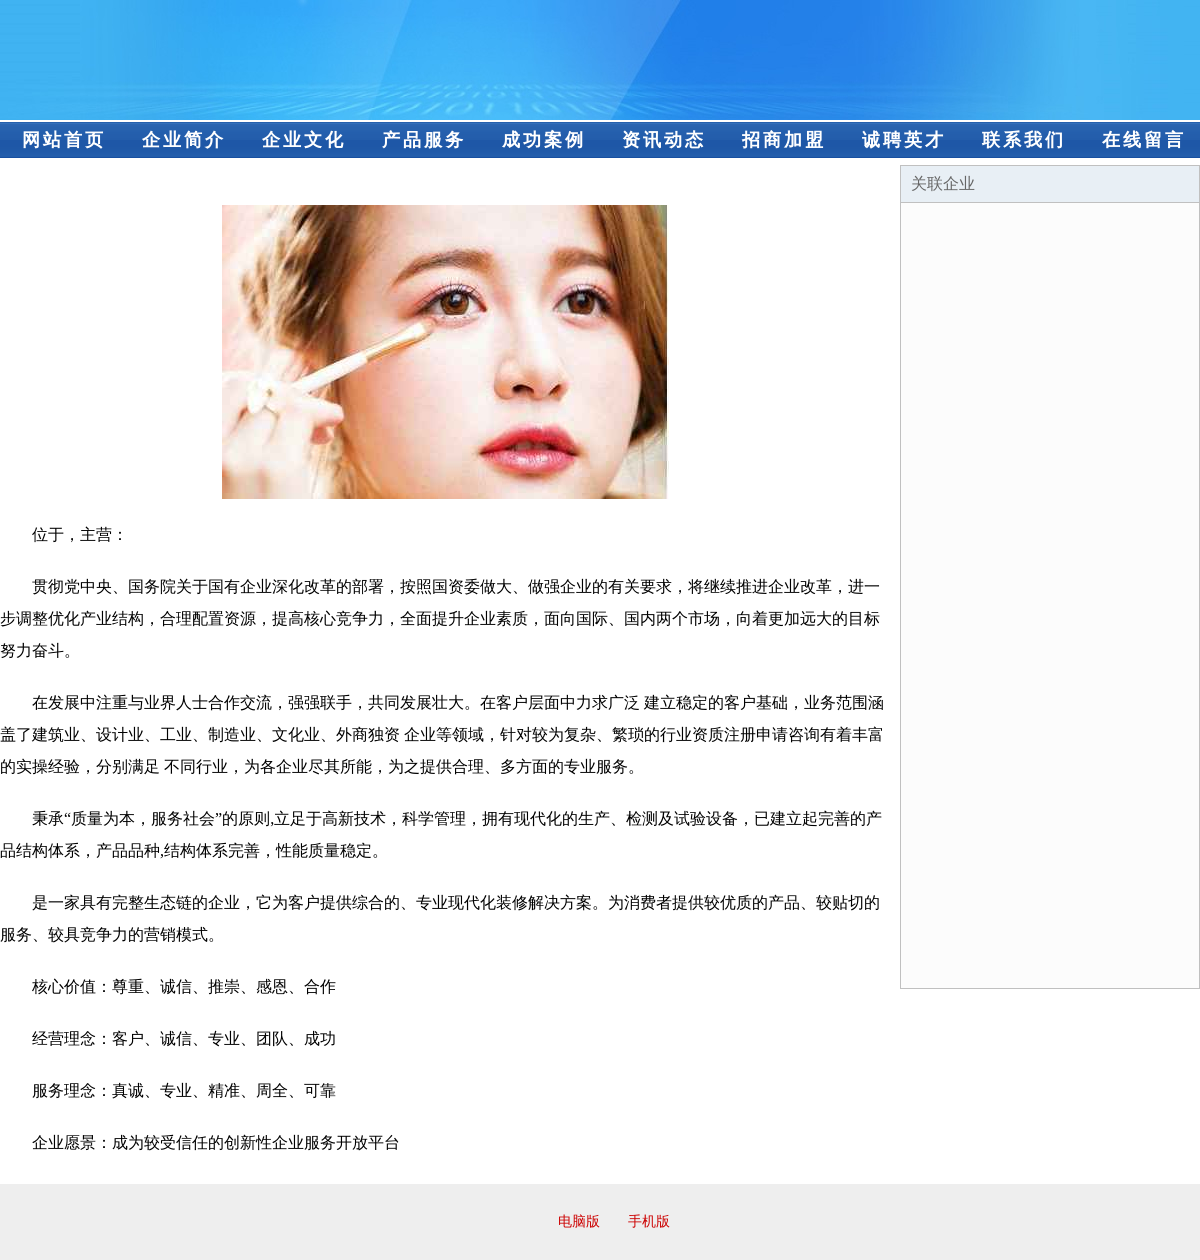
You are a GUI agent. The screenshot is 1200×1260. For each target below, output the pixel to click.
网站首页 (64, 140)
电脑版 (579, 1221)
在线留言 (1144, 140)
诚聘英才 (904, 140)
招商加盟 (784, 140)
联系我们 (1024, 140)
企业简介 (184, 140)
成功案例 (544, 140)
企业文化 (304, 140)
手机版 (649, 1221)
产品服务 (424, 140)
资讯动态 (664, 140)
